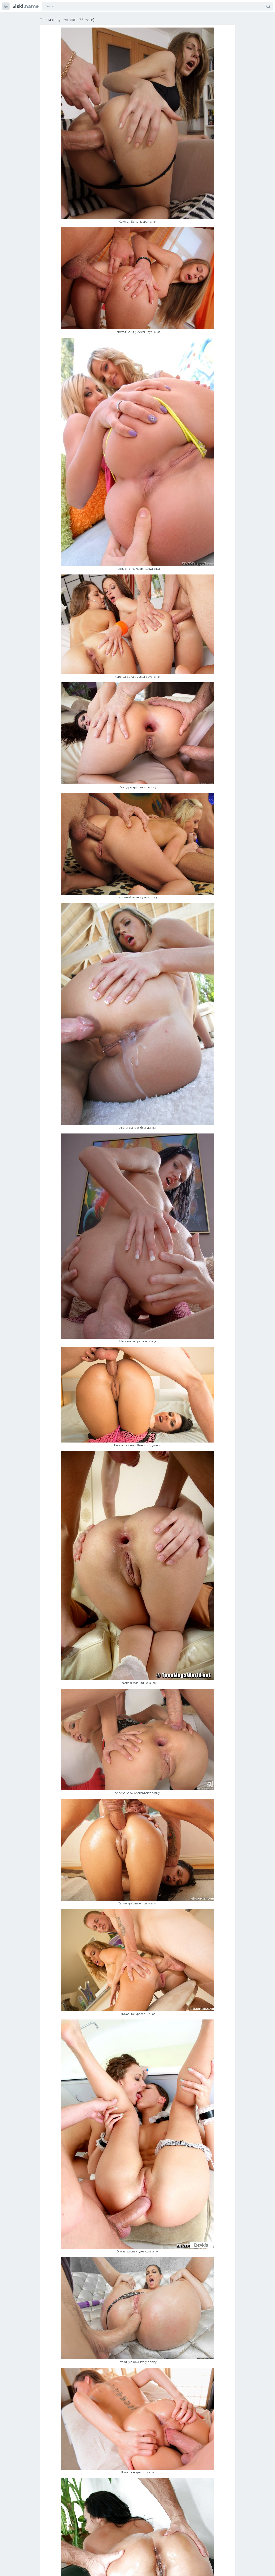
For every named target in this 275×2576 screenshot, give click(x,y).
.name (25, 6)
